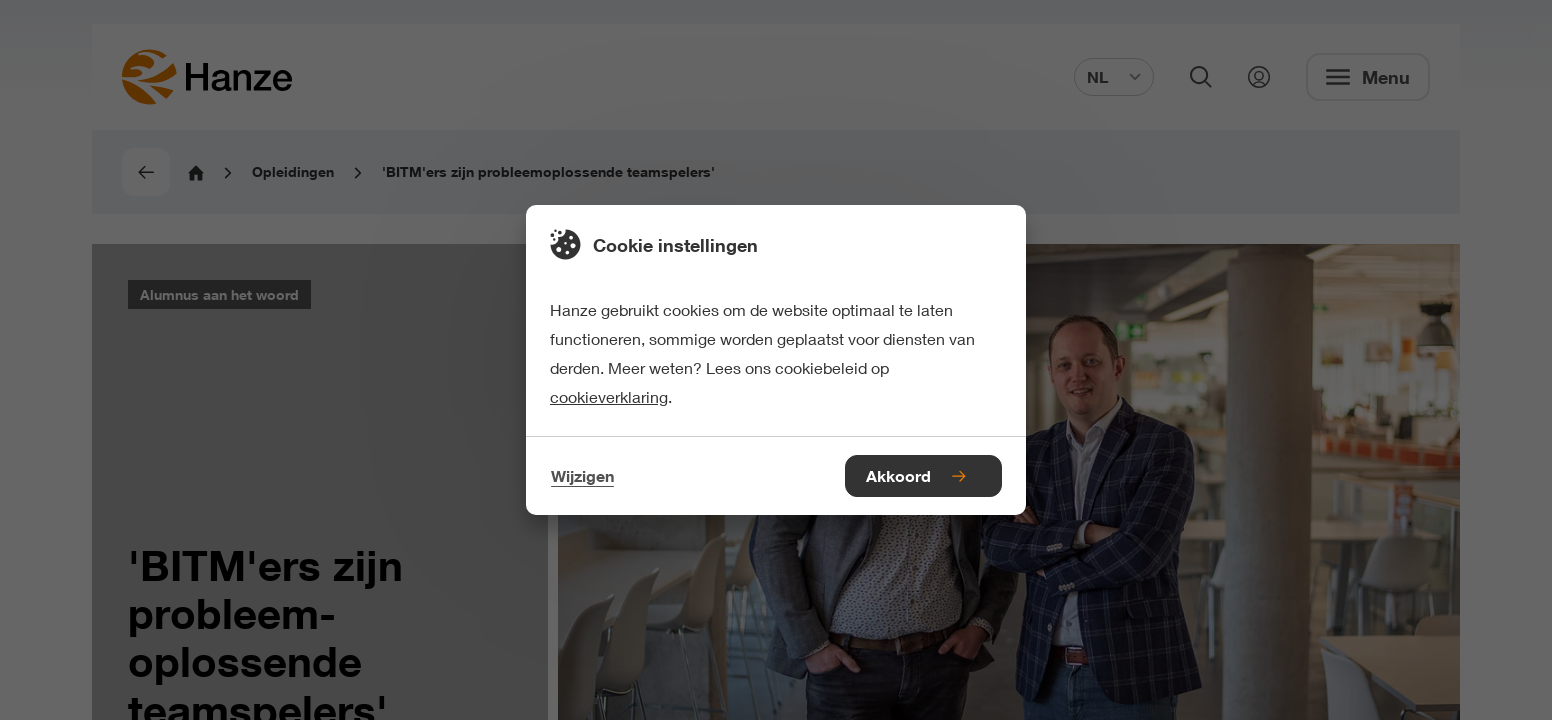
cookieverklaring (609, 396)
